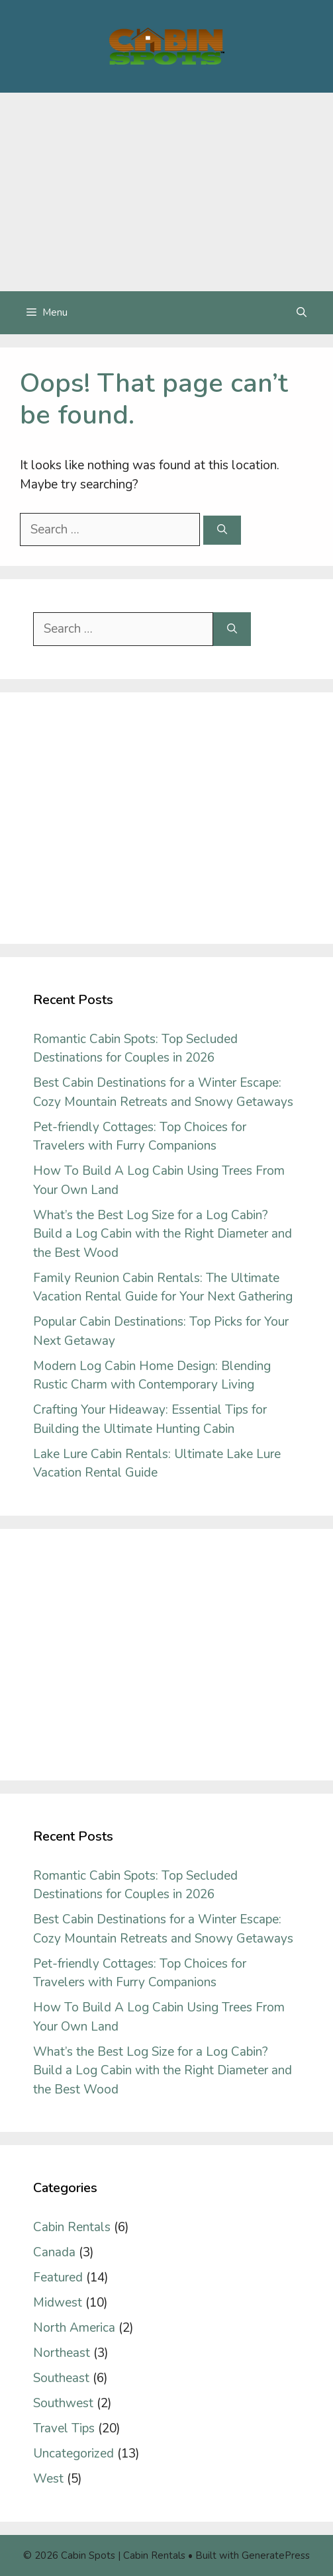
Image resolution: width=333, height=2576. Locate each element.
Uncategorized (73, 2453)
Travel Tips (64, 2428)
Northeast (61, 2353)
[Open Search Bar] (301, 312)
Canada (54, 2252)
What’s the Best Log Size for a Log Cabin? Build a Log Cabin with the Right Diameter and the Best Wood (162, 1234)
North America (74, 2327)
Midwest (57, 2302)
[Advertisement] (166, 192)
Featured (58, 2277)
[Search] (222, 530)
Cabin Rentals (72, 2227)
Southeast (61, 2378)
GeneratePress (276, 2555)
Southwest (63, 2403)
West (48, 2478)
